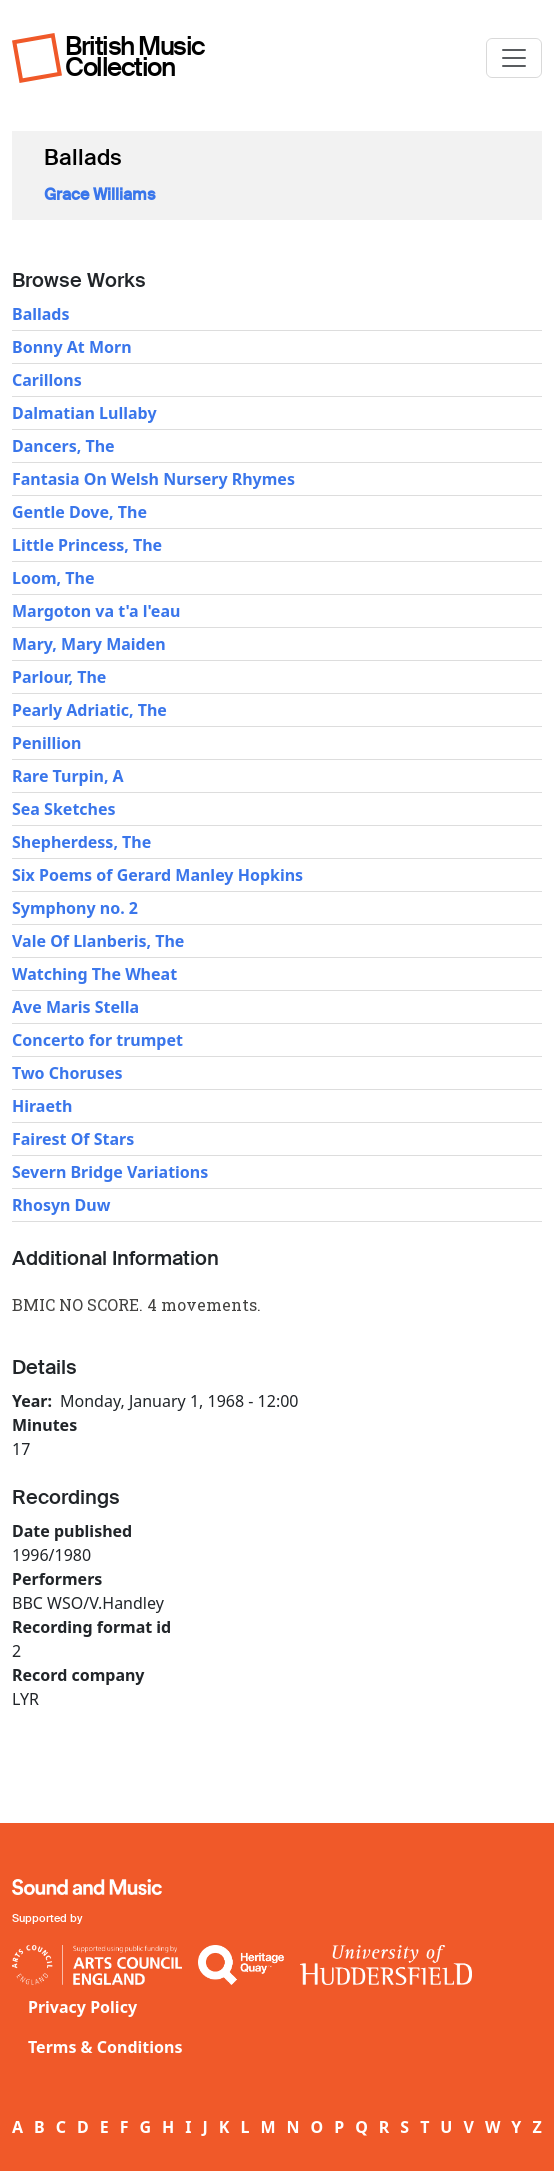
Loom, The (53, 578)
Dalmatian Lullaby (84, 413)
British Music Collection (135, 56)
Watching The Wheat (94, 974)
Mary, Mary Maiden (89, 644)
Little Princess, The (87, 545)
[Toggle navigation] (514, 58)
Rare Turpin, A (68, 776)
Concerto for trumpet (97, 1040)
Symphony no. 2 (75, 908)
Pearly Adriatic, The (89, 710)
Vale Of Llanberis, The (98, 941)
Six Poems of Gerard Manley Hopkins (157, 875)
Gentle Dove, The (79, 512)
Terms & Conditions (105, 2047)
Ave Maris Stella (75, 1007)
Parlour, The (59, 677)
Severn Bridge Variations (110, 1172)
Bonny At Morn (72, 347)
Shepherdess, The (81, 842)
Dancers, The (63, 446)
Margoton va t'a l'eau (96, 611)
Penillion (46, 743)
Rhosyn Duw (61, 1205)
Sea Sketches (64, 809)
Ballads (41, 314)
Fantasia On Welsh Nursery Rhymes (153, 479)
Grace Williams (99, 194)
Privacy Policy (82, 2007)
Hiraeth (42, 1106)
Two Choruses (67, 1073)
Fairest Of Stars (73, 1139)
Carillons (47, 380)
